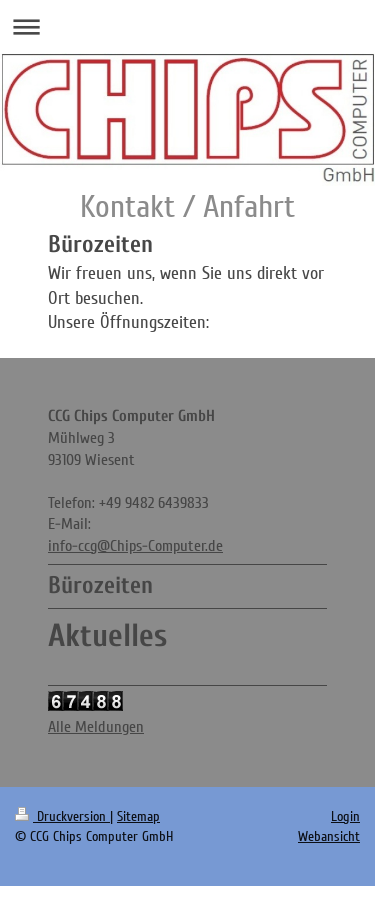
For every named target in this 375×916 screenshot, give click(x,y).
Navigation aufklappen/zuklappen (187, 26)
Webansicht (329, 836)
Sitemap (138, 816)
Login (345, 816)
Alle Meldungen (96, 727)
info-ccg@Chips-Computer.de (135, 546)
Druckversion (62, 816)
